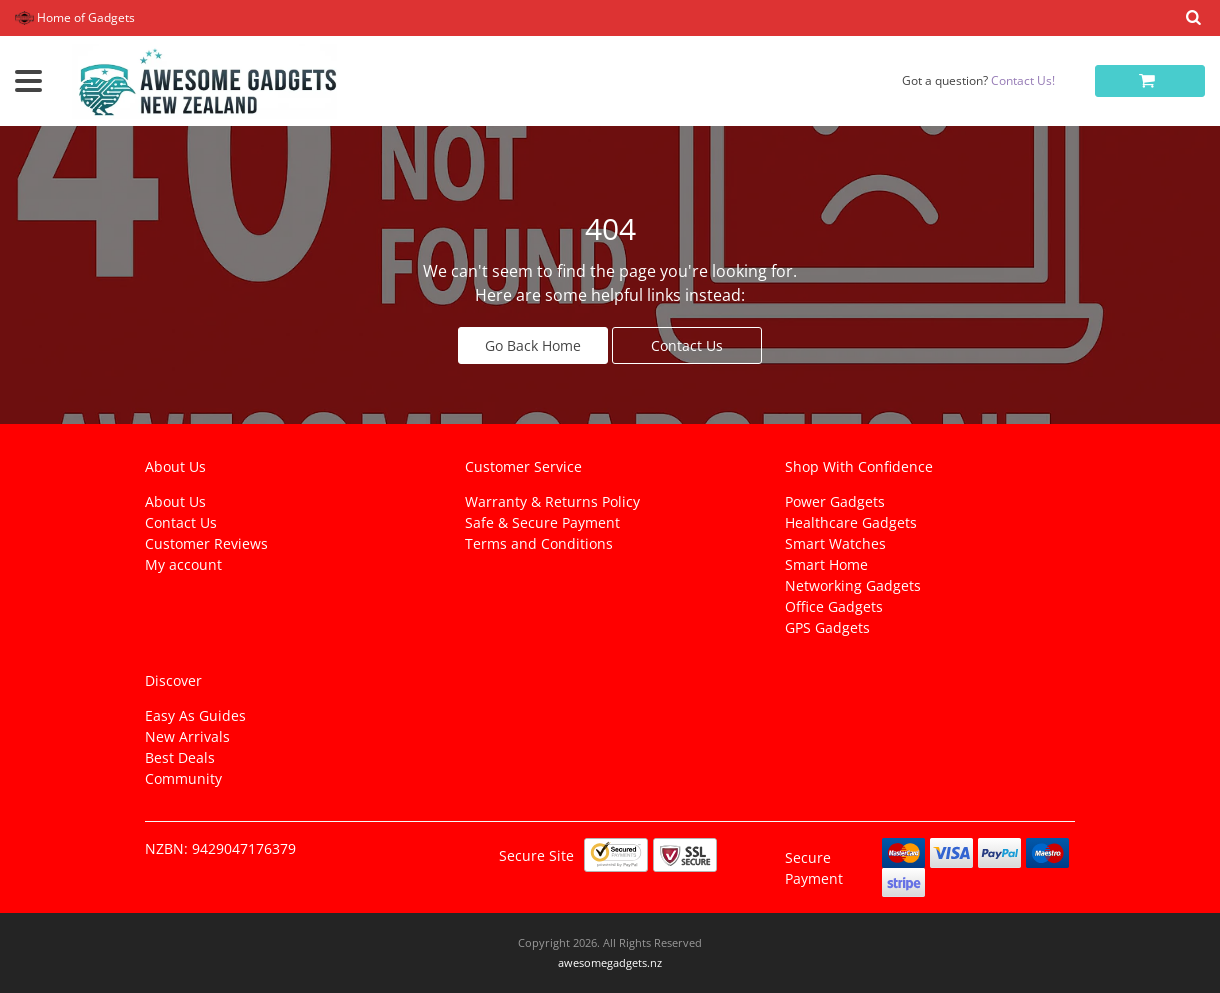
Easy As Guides (195, 715)
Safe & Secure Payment (542, 522)
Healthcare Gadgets (851, 522)
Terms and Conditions (539, 543)
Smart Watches (835, 543)
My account (183, 564)
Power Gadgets (835, 501)
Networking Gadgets (853, 585)
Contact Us (687, 345)
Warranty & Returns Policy (552, 501)
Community (183, 778)
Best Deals (180, 757)
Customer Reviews (206, 543)
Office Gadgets (834, 606)
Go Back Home (533, 345)
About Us (175, 501)
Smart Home (826, 564)
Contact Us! (1023, 80)
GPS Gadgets (827, 627)
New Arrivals (187, 736)
